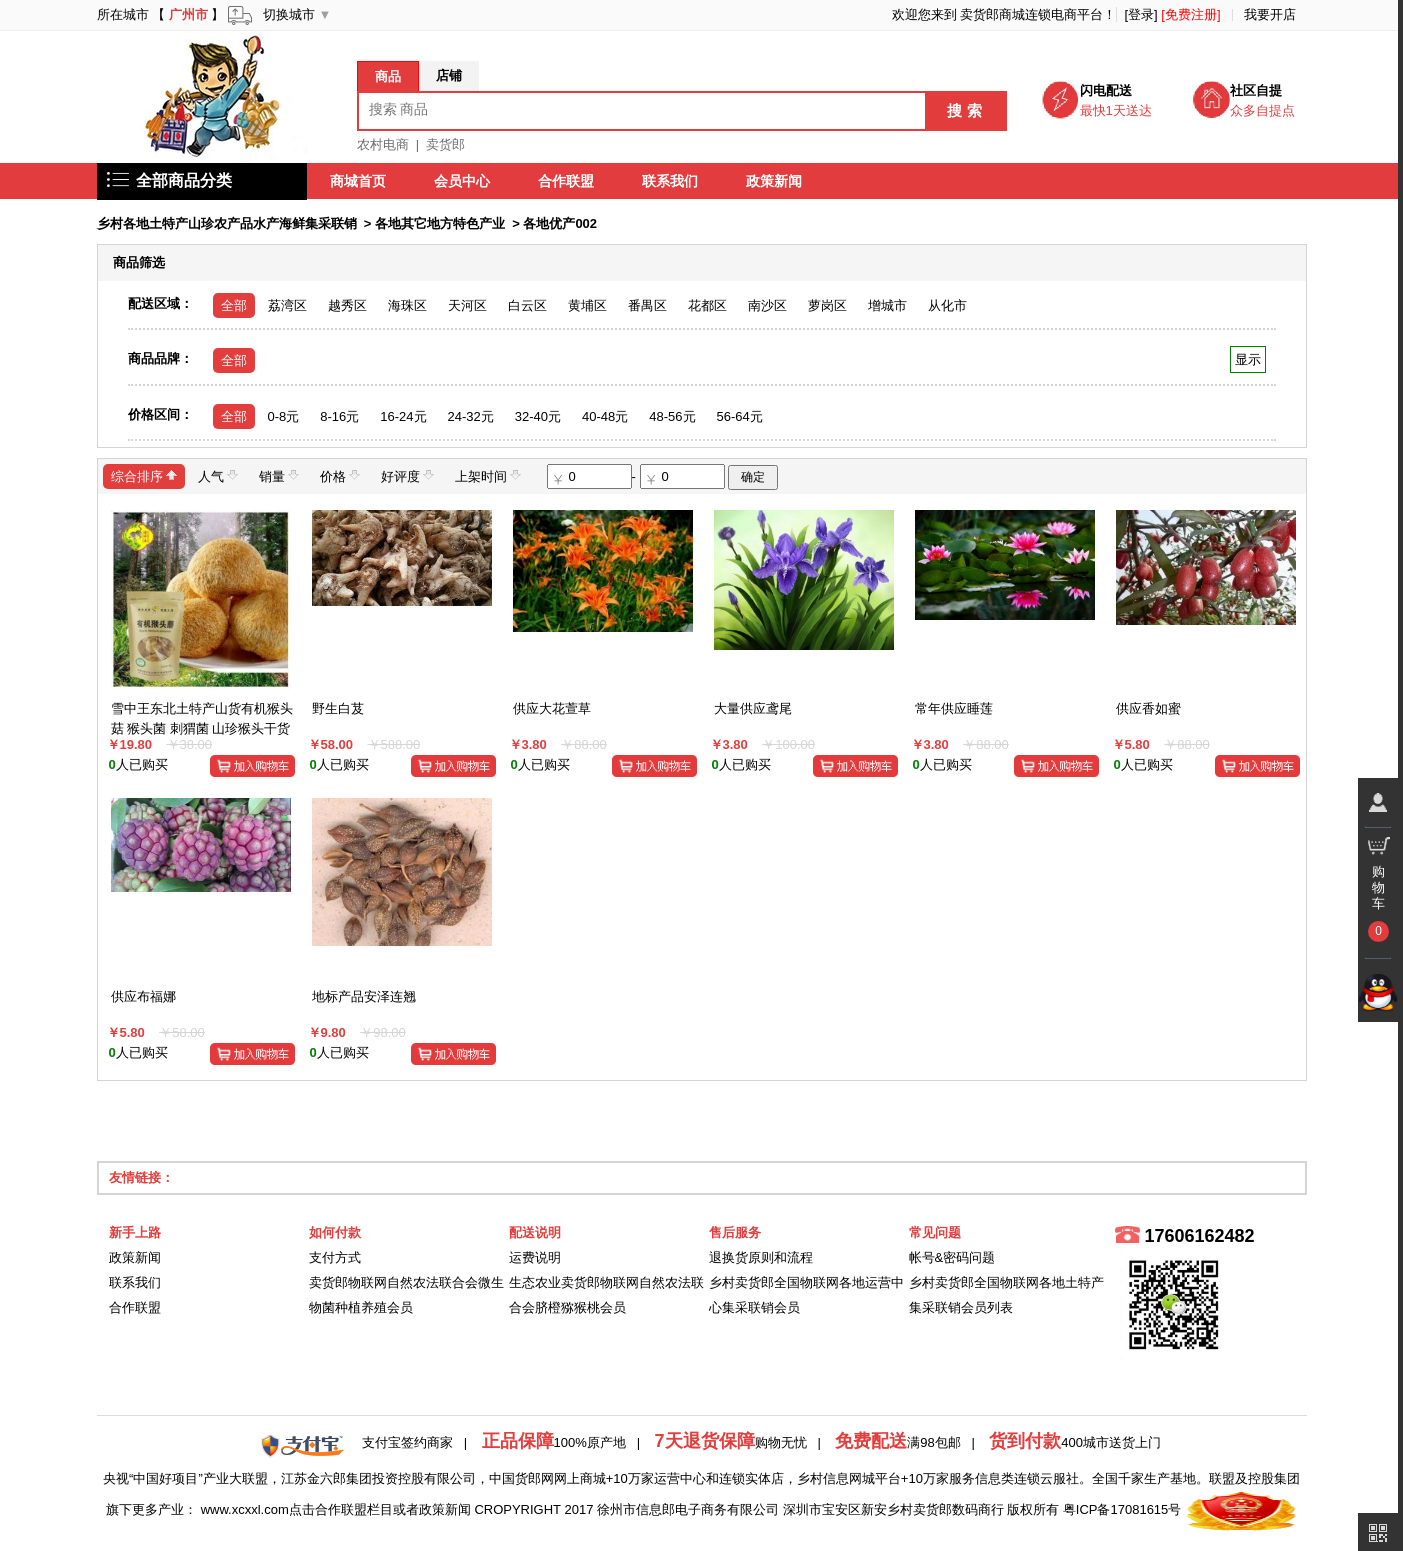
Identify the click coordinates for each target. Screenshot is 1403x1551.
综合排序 (144, 475)
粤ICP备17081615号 (1122, 1509)
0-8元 (284, 416)
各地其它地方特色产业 (440, 223)
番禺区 (647, 305)
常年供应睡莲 (954, 708)
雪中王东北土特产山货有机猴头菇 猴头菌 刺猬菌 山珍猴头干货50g (202, 728)
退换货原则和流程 (761, 1257)
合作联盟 (567, 181)
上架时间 (488, 475)
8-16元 (339, 416)
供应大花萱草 (552, 708)
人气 (218, 475)
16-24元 (403, 416)
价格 (340, 475)
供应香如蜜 (1148, 708)
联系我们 (671, 181)
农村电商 (383, 144)
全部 (234, 305)
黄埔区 (587, 305)
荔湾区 (287, 305)
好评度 (407, 475)
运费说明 (535, 1257)
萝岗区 (827, 305)
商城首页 (359, 181)
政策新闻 (775, 181)
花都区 (707, 305)
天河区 (467, 305)
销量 (279, 475)
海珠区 (407, 305)
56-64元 (740, 416)
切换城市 (289, 14)
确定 (753, 477)
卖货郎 (445, 144)
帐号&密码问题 (952, 1257)
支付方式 (335, 1257)
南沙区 (767, 305)
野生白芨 (338, 708)
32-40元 (538, 416)
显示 (1247, 359)
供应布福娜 (143, 996)
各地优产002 (560, 223)
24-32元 (471, 416)
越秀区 (347, 305)
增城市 (887, 305)
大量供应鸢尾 (753, 708)
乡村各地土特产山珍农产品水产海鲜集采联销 (227, 223)
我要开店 (1270, 14)
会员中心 (463, 181)
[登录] (1140, 14)
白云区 (527, 305)
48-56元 (672, 416)
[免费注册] (1190, 14)
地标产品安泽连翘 (364, 996)
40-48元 (605, 416)
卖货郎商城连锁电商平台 (1031, 14)
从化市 (947, 305)
